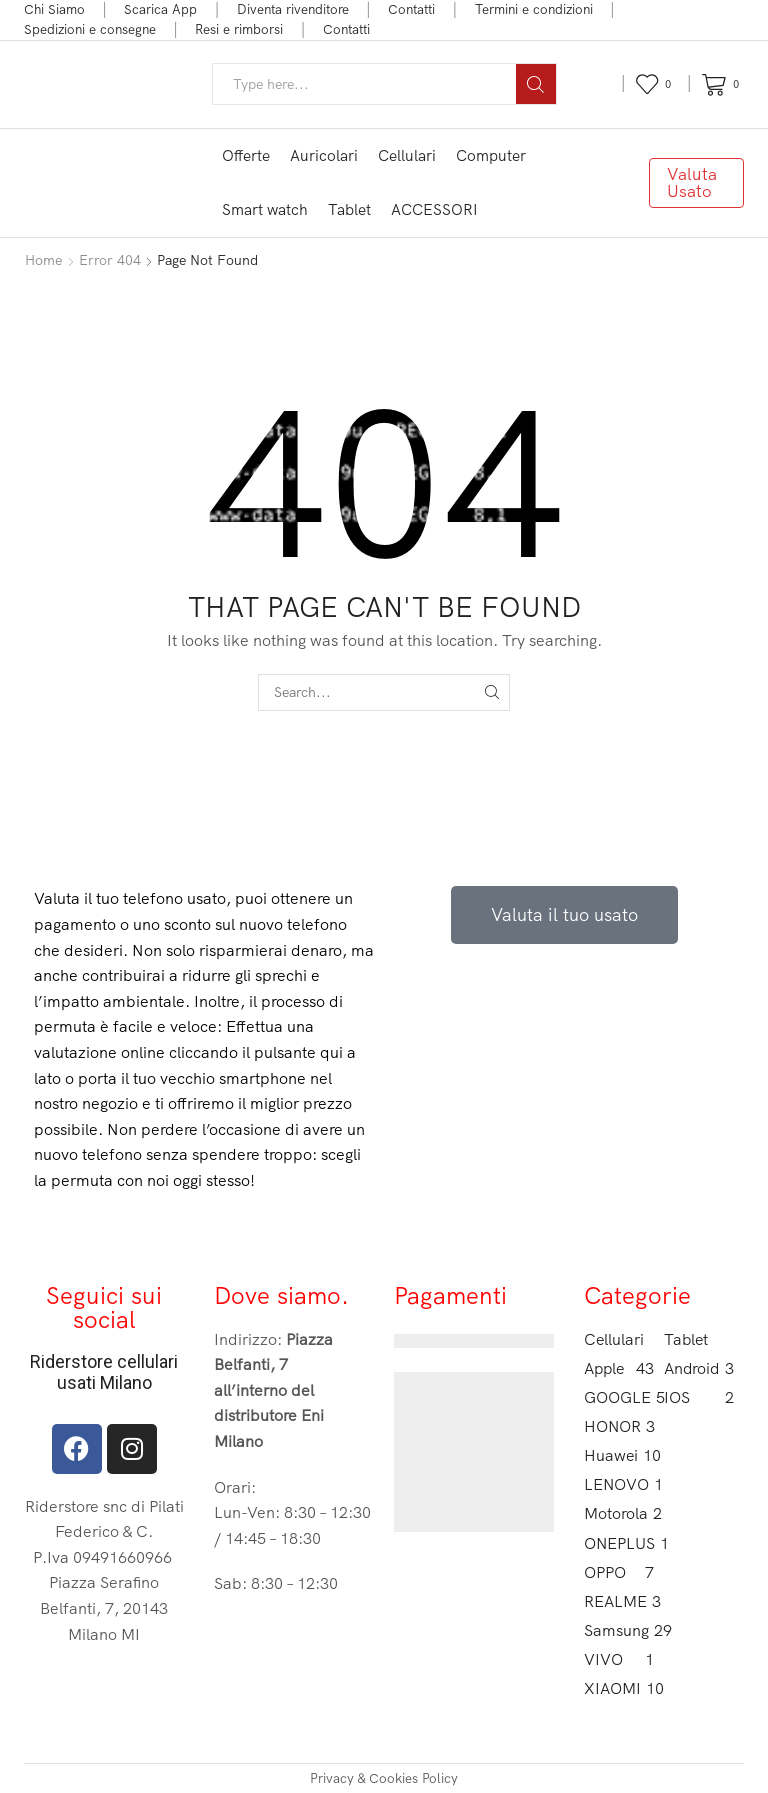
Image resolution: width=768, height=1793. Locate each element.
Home (43, 260)
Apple (619, 1368)
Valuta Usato (692, 182)
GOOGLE (619, 1397)
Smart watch (265, 209)
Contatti (411, 9)
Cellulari (407, 155)
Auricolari (324, 155)
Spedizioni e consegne (90, 29)
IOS (699, 1397)
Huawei (619, 1455)
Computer (491, 155)
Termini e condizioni (534, 9)
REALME (619, 1601)
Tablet (349, 209)
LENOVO (619, 1484)
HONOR (619, 1426)
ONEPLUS (619, 1543)
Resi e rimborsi (239, 29)
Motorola (619, 1513)
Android (699, 1368)
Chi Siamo (54, 9)
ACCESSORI (434, 209)
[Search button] (536, 84)
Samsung (619, 1630)
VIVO (619, 1659)
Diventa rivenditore (293, 9)
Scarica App (160, 9)
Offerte (246, 155)
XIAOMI (619, 1688)
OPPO (619, 1572)
